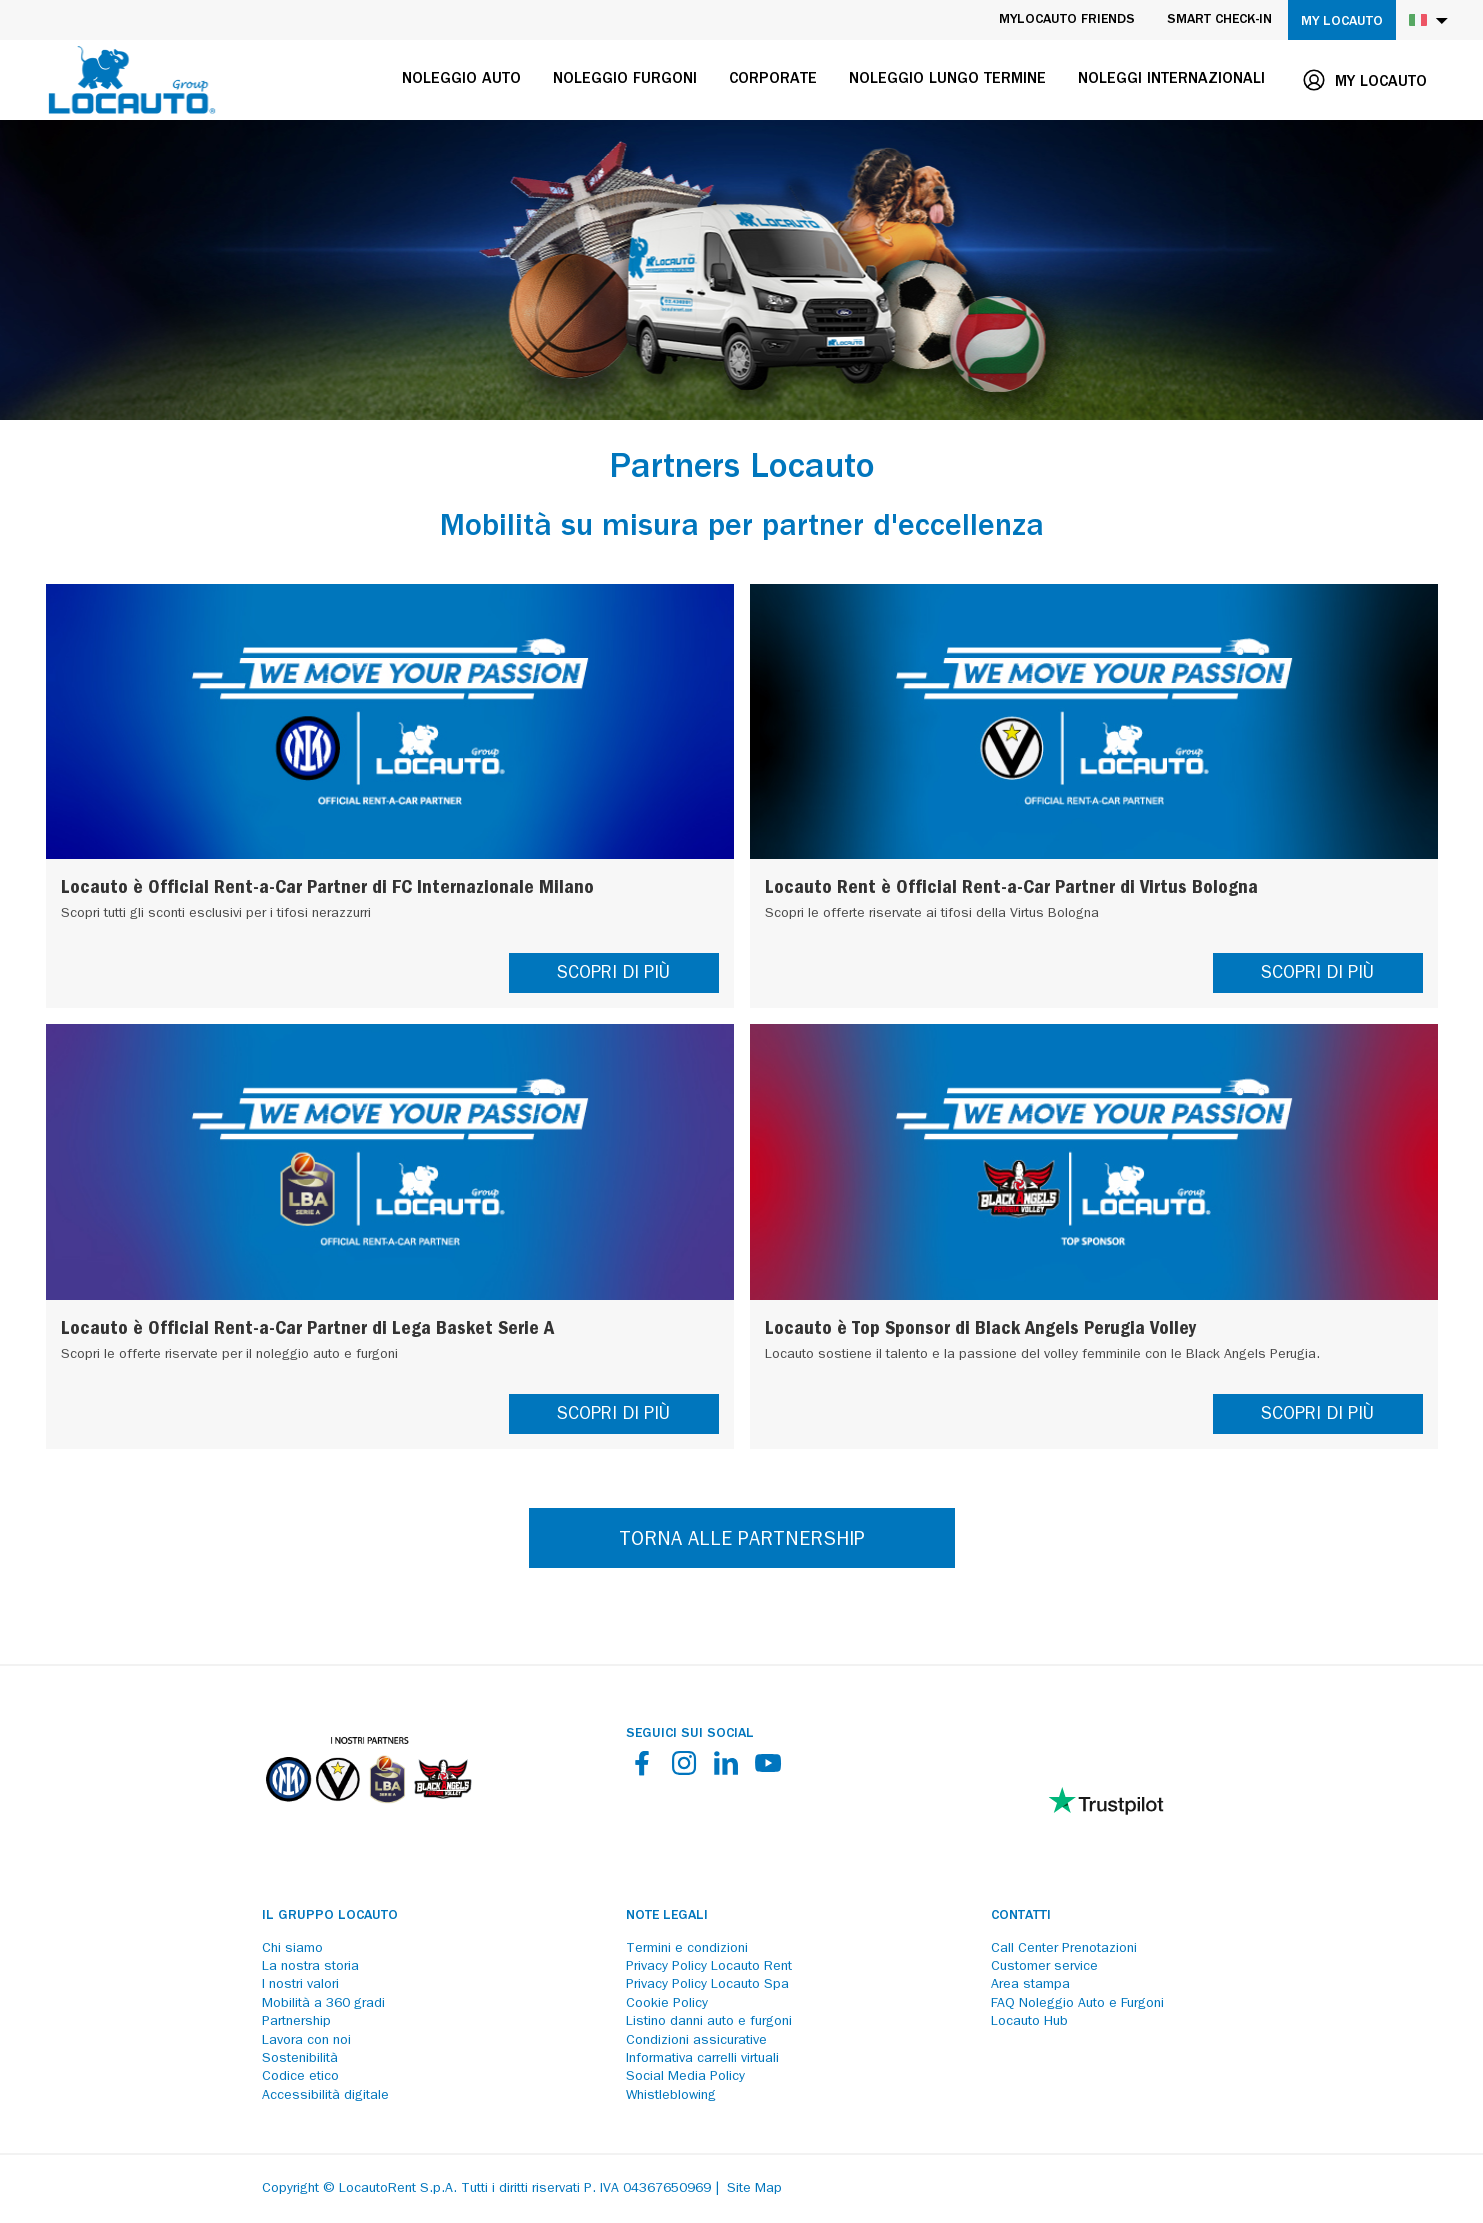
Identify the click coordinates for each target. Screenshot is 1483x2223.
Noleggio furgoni (625, 80)
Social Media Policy (685, 2077)
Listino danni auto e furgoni (709, 2022)
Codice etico (300, 2077)
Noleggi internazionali (1171, 80)
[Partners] (368, 1817)
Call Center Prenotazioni (1064, 1949)
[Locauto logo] (132, 80)
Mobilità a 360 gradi (323, 2004)
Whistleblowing (671, 2096)
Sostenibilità (300, 2059)
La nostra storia (310, 1967)
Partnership (296, 2022)
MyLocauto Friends (1067, 20)
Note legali (667, 1916)
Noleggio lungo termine (947, 80)
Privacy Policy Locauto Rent (709, 1967)
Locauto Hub (1029, 2022)
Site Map (754, 2189)
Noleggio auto (461, 80)
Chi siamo (292, 1949)
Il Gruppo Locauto (330, 1916)
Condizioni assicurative (696, 2041)
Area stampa (1030, 1985)
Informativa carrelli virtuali (702, 2059)
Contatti (1021, 1916)
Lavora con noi (306, 2041)
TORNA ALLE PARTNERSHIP (742, 1541)
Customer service (1044, 1967)
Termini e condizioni (687, 1949)
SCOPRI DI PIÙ (613, 975)
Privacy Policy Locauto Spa (707, 1985)
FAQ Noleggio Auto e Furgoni (1077, 2004)
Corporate (773, 80)
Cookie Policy (667, 2004)
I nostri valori (300, 1985)
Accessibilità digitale (325, 2096)
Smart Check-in (1219, 20)
